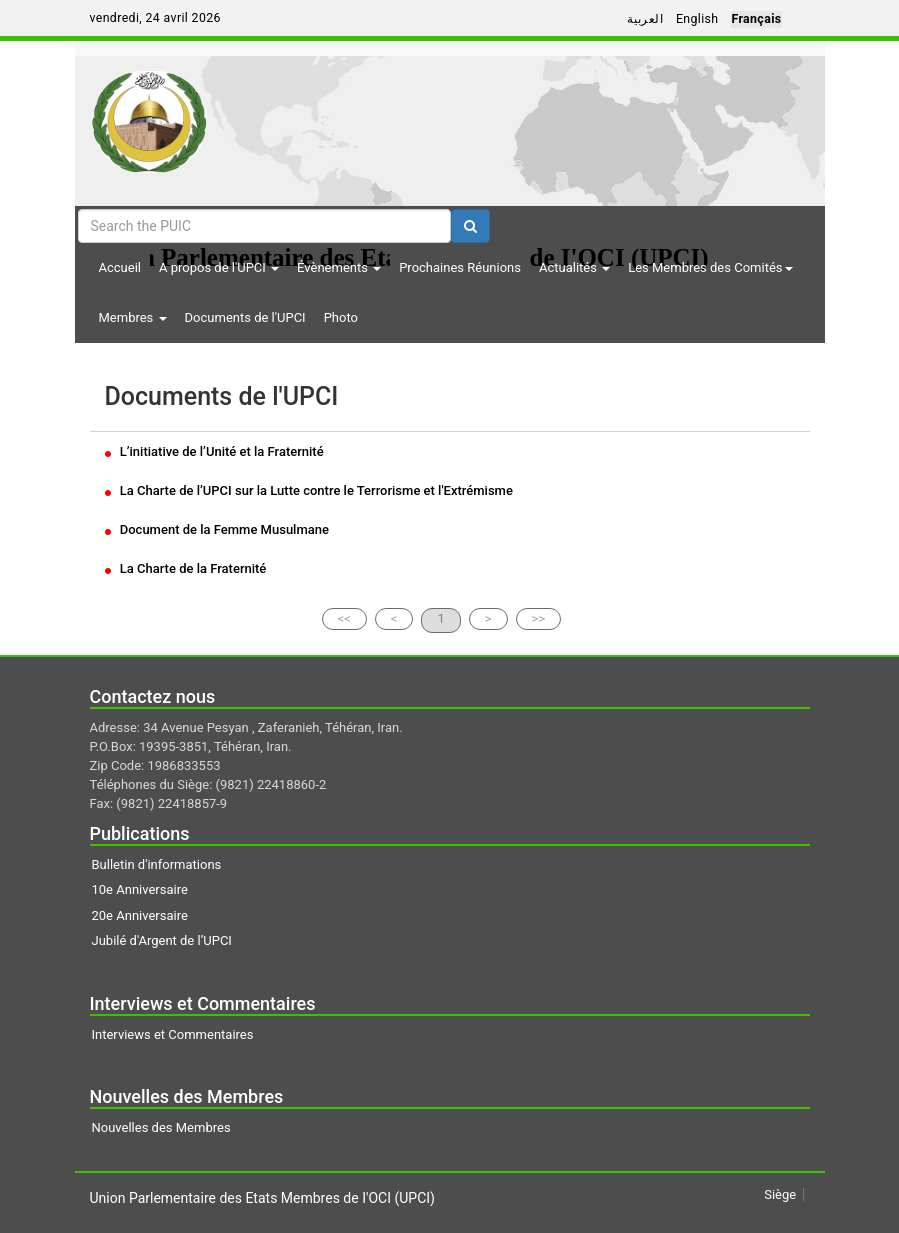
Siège (780, 1194)
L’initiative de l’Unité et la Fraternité (214, 451)
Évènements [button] (339, 267)
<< (344, 618)
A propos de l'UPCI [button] (219, 267)
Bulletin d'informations (157, 864)
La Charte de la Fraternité (186, 568)
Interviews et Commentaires (173, 1034)
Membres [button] (133, 317)
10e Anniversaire (140, 889)
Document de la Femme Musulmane (217, 529)
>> (539, 618)
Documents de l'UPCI (245, 317)
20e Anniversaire (140, 915)
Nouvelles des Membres (161, 1127)
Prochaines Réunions (460, 267)
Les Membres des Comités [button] (710, 267)
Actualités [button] (574, 267)
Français (756, 19)
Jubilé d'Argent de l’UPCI (162, 940)
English (697, 19)
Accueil (120, 267)
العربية (645, 19)
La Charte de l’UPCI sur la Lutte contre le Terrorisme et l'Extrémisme (309, 490)
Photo (341, 317)
